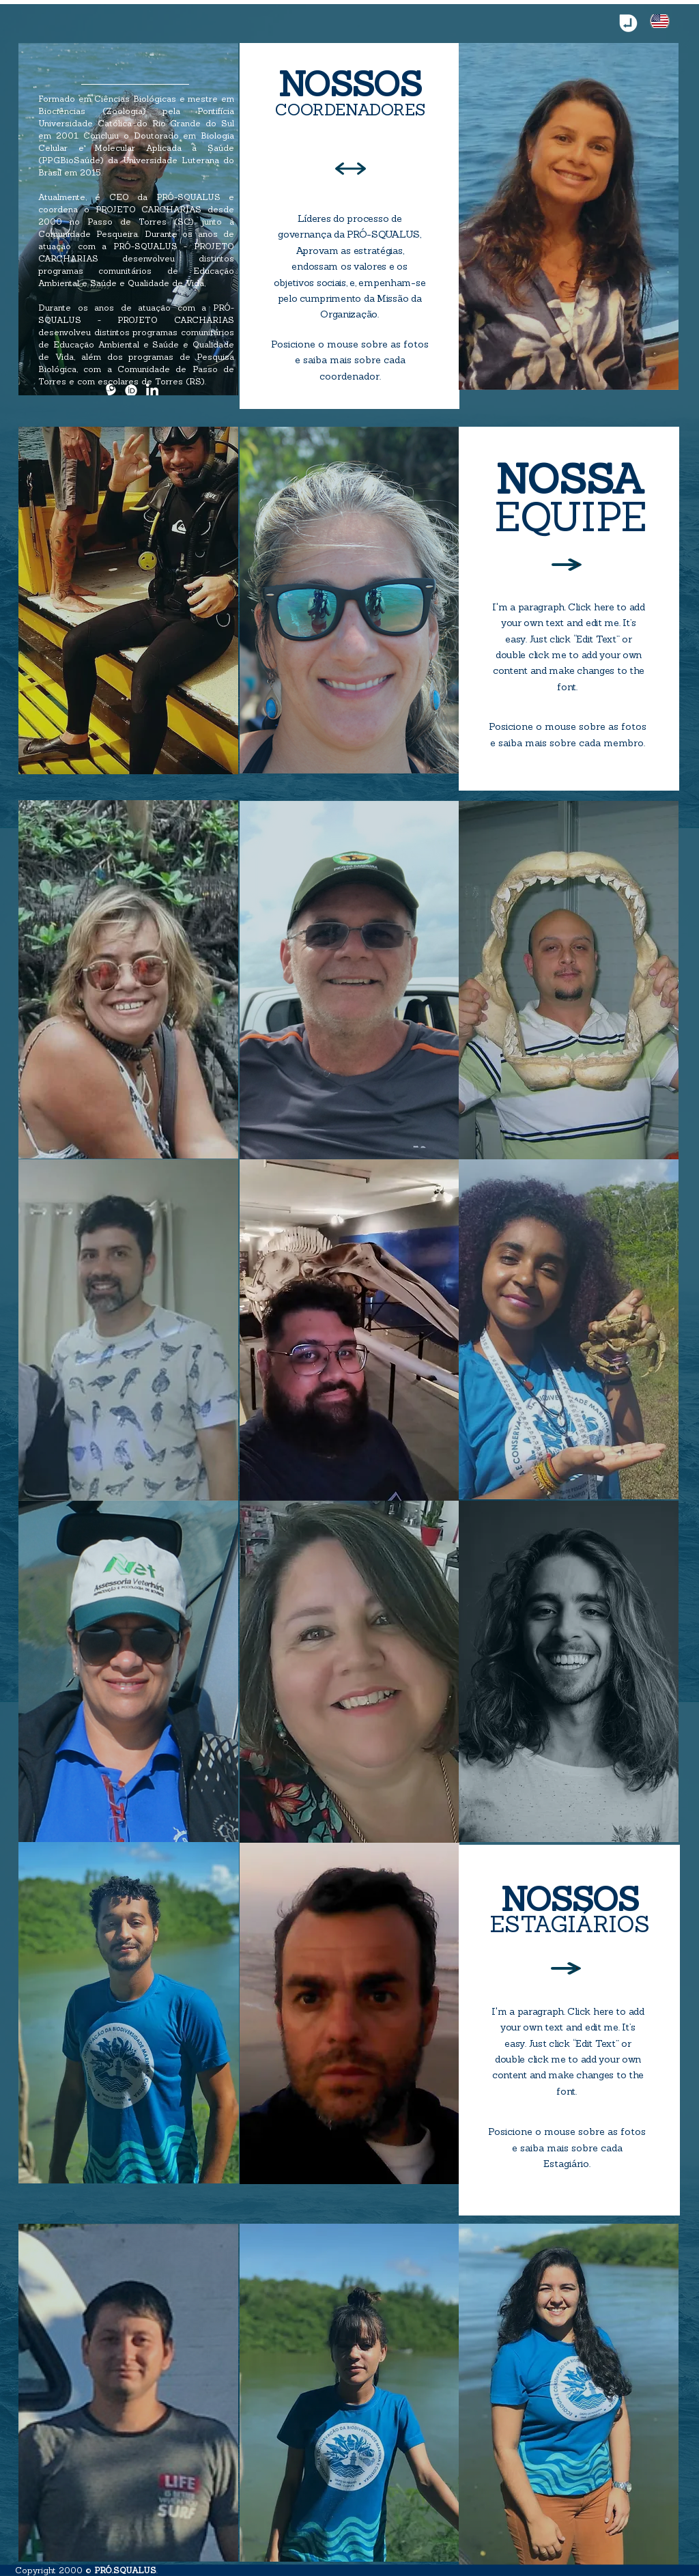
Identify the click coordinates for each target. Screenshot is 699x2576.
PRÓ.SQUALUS (125, 2570)
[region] (128, 219)
